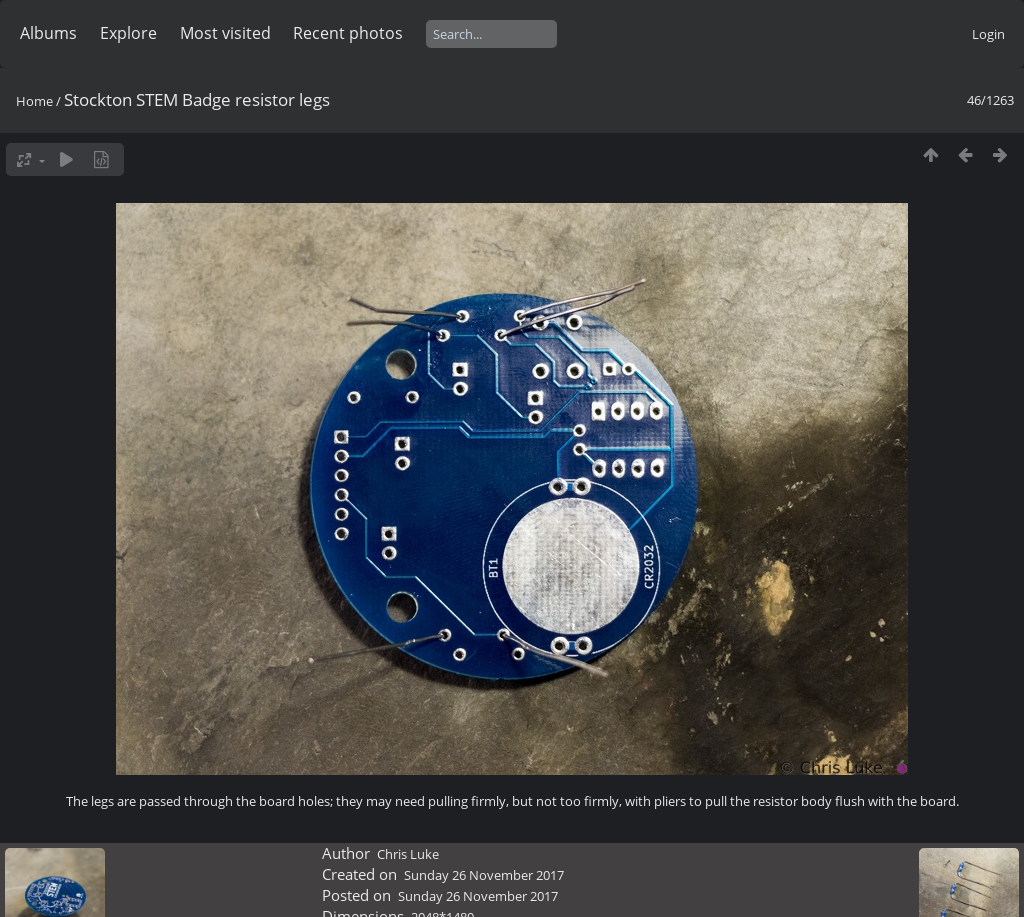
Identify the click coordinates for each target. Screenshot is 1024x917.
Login (988, 34)
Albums (48, 33)
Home (34, 101)
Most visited (225, 33)
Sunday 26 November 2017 (484, 875)
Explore (128, 33)
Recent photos (348, 33)
